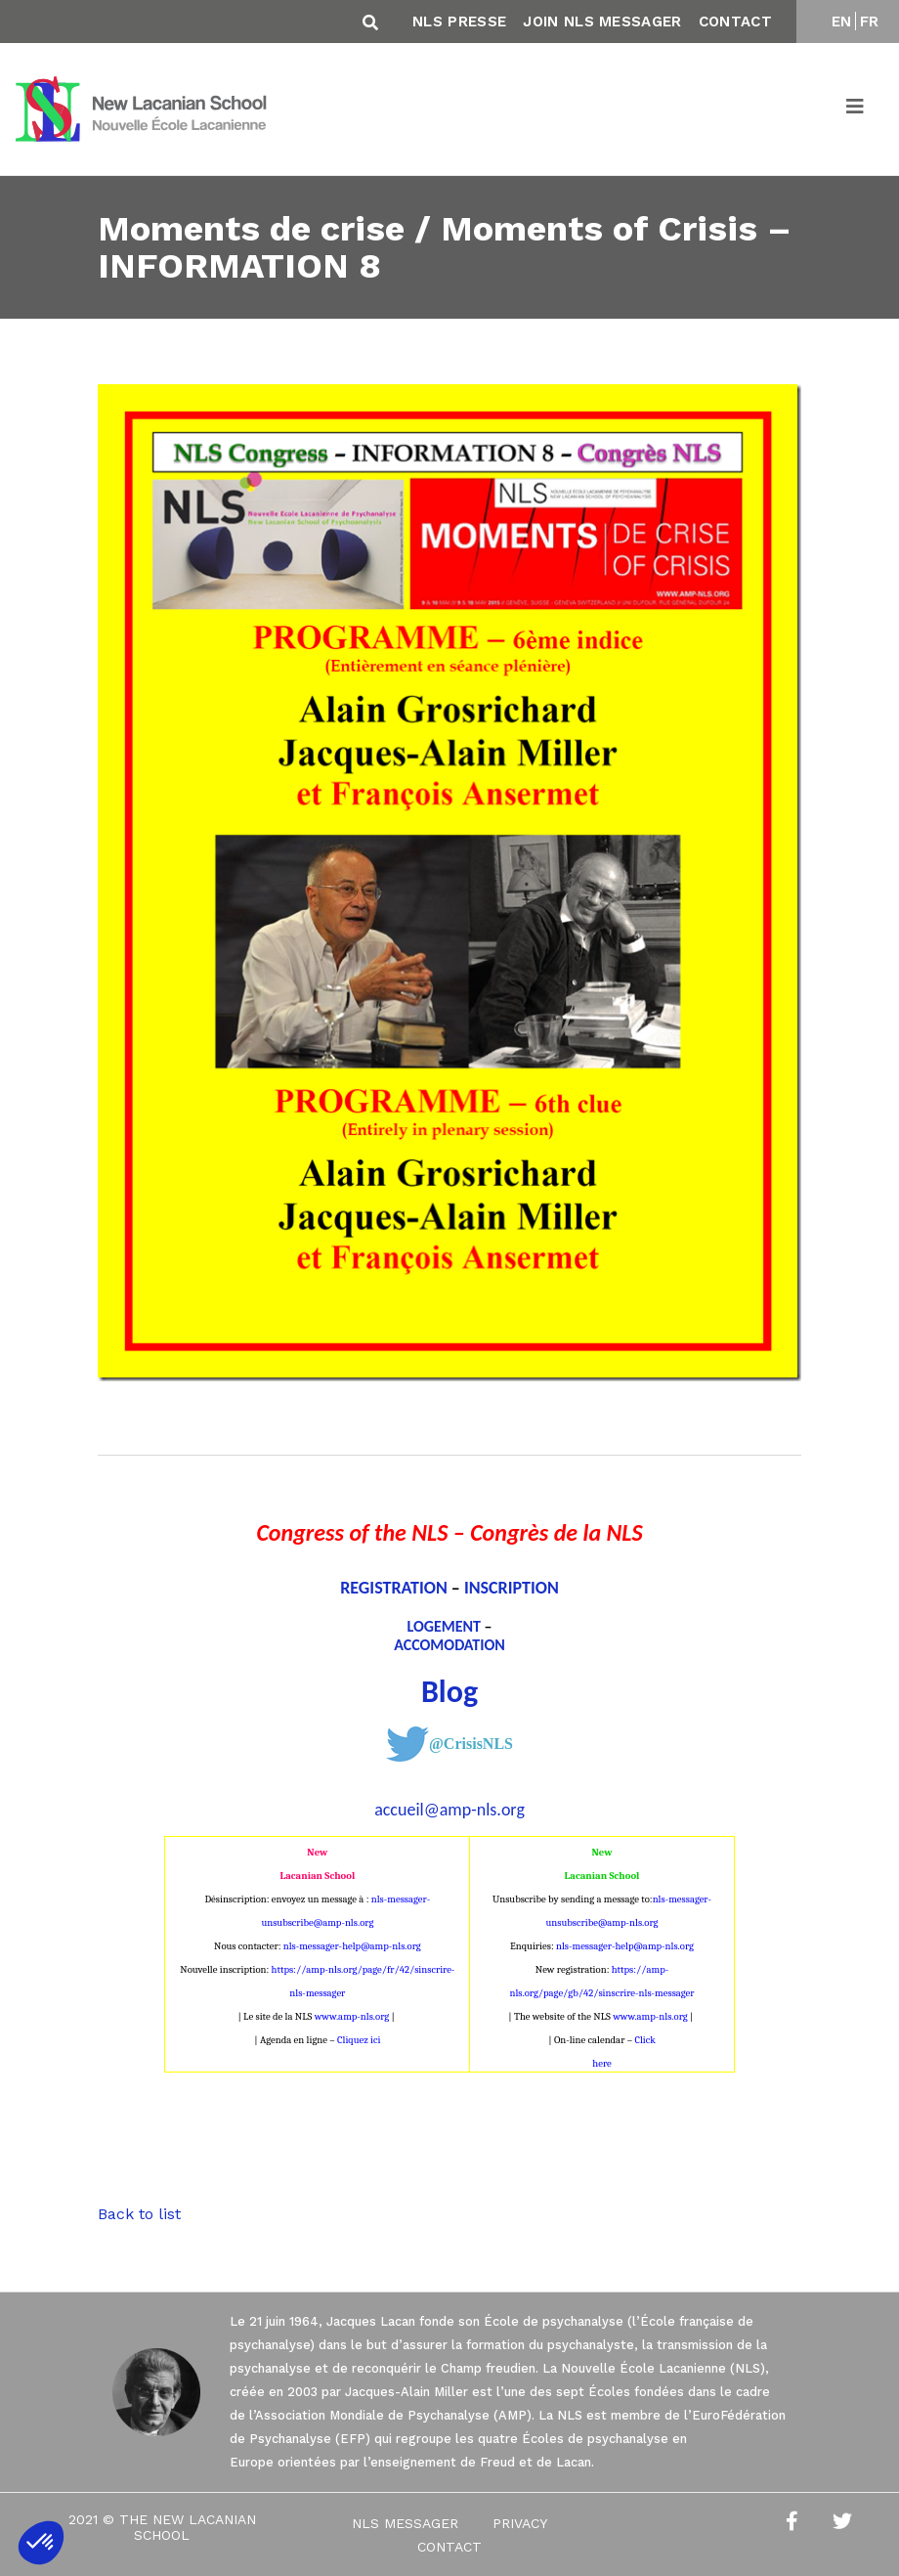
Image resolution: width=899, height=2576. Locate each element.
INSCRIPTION (511, 1587)
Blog (449, 1692)
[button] (41, 2542)
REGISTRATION (394, 1587)
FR (869, 21)
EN (842, 21)
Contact (735, 21)
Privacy (519, 2523)
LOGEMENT (444, 1626)
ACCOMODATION (449, 1645)
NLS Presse (459, 21)
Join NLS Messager (602, 21)
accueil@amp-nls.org (449, 1809)
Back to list (139, 2214)
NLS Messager (405, 2523)
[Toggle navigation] (856, 109)
